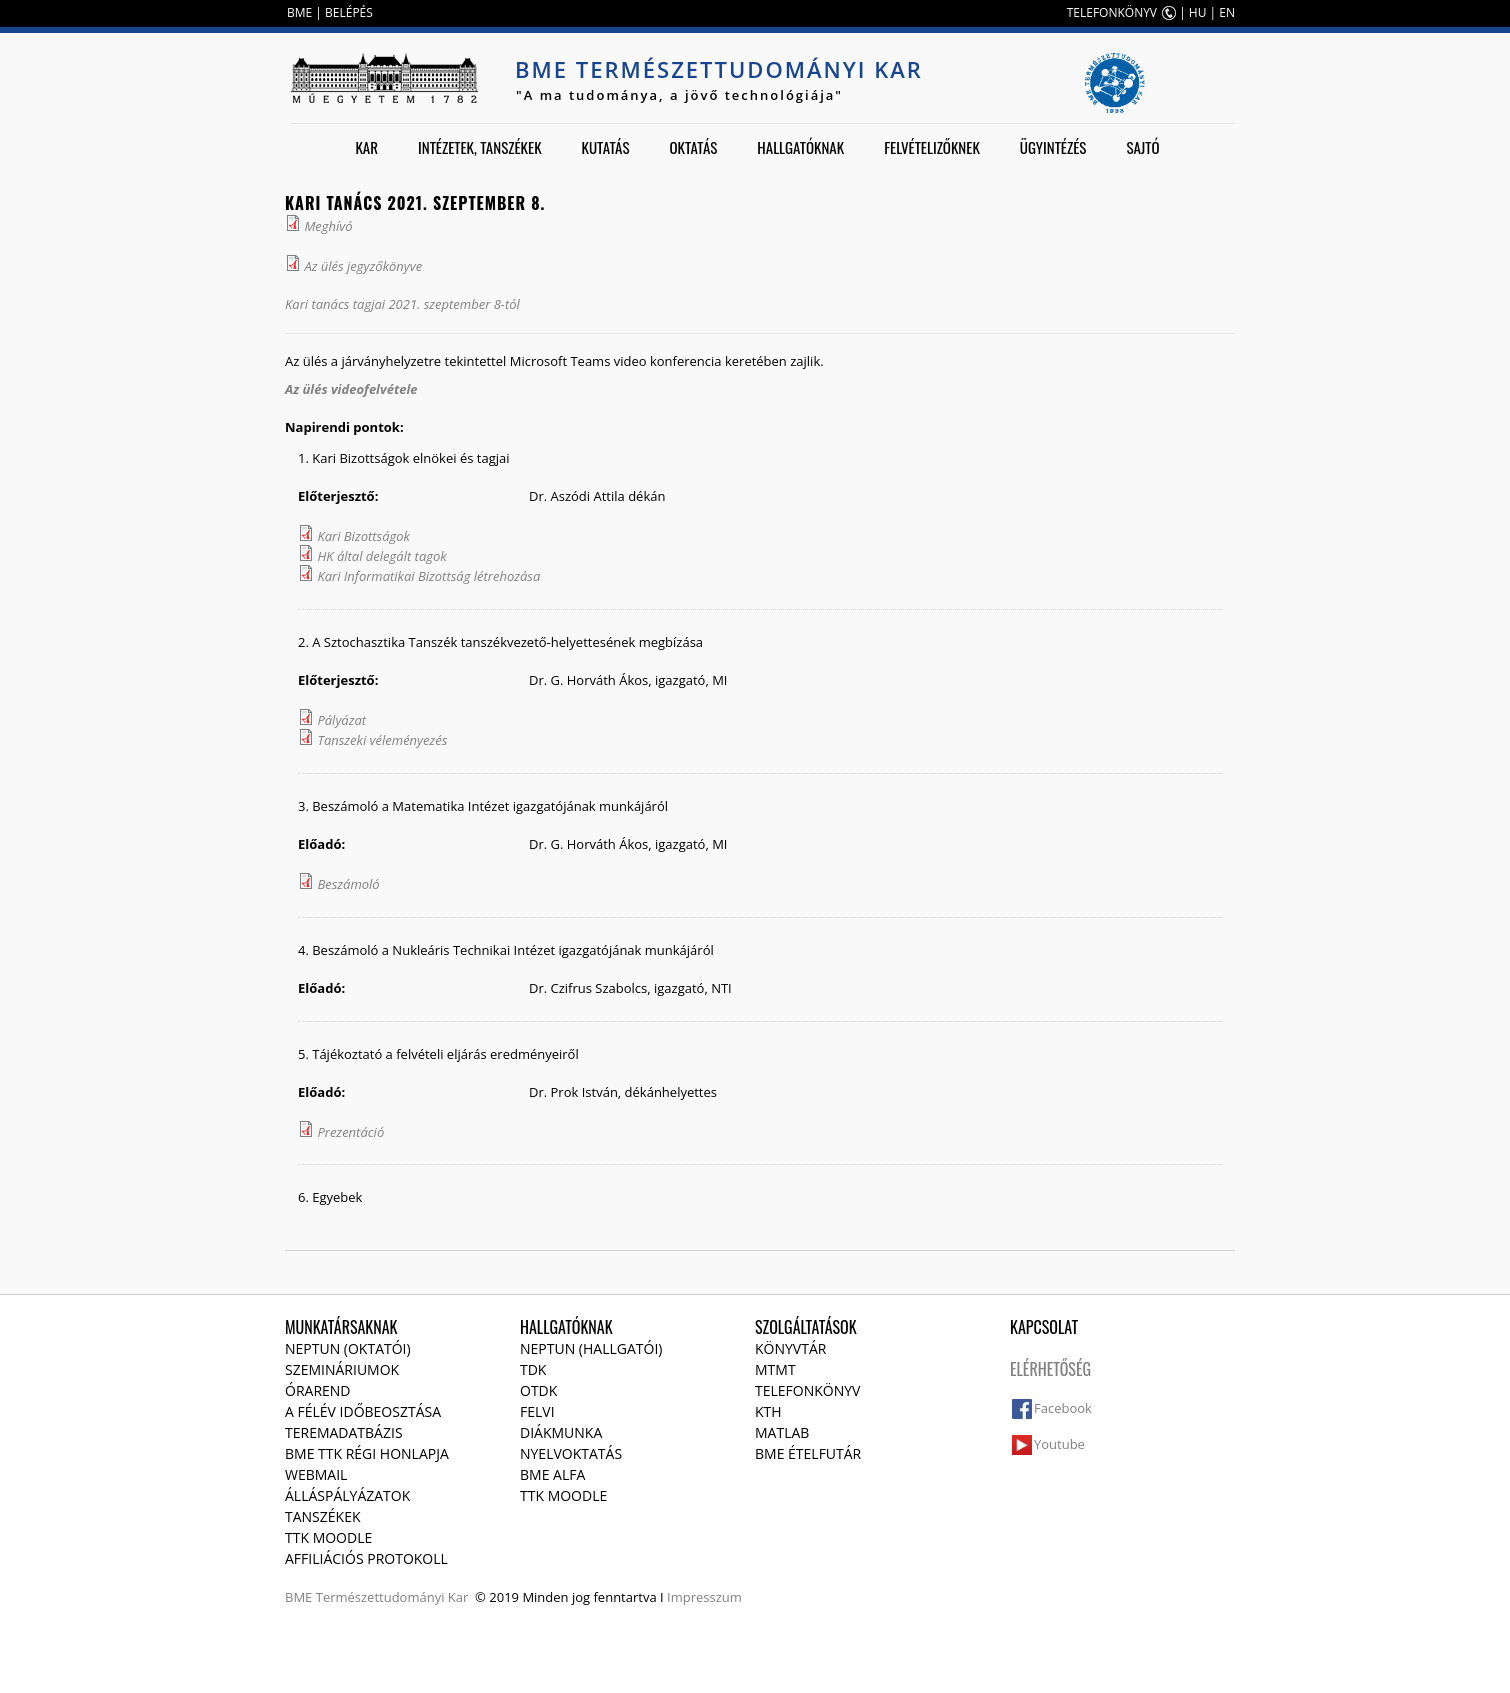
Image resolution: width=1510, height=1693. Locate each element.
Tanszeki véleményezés (382, 740)
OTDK (538, 1390)
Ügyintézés (1053, 147)
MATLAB (782, 1432)
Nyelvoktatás (571, 1453)
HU (1198, 12)
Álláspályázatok (347, 1495)
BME (299, 12)
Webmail (316, 1474)
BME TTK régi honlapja (367, 1453)
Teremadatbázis (344, 1432)
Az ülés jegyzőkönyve (363, 266)
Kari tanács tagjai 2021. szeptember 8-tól (402, 304)
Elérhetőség (1050, 1369)
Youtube (1059, 1444)
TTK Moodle (328, 1537)
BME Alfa (552, 1474)
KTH (768, 1411)
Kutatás (606, 147)
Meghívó (328, 226)
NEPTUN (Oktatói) (348, 1348)
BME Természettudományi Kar (719, 69)
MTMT (775, 1369)
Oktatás (693, 147)
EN (1227, 12)
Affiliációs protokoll (366, 1558)
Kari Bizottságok (363, 536)
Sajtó (1142, 147)
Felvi (537, 1411)
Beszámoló (348, 884)
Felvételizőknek (932, 147)
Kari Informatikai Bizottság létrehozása (428, 576)
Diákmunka (561, 1432)
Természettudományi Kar (392, 1597)
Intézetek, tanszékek (480, 147)
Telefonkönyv (807, 1390)
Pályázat (341, 720)
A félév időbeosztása (363, 1411)
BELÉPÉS (349, 12)
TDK (533, 1369)
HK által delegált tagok (381, 556)
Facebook (1063, 1408)
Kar (366, 147)
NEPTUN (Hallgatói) (591, 1348)
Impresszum (704, 1597)
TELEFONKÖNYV (1112, 12)
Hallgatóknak (800, 147)
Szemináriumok (342, 1369)
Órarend (318, 1390)
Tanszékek (323, 1516)
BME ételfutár (808, 1453)
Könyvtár (790, 1348)
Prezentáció (350, 1132)
